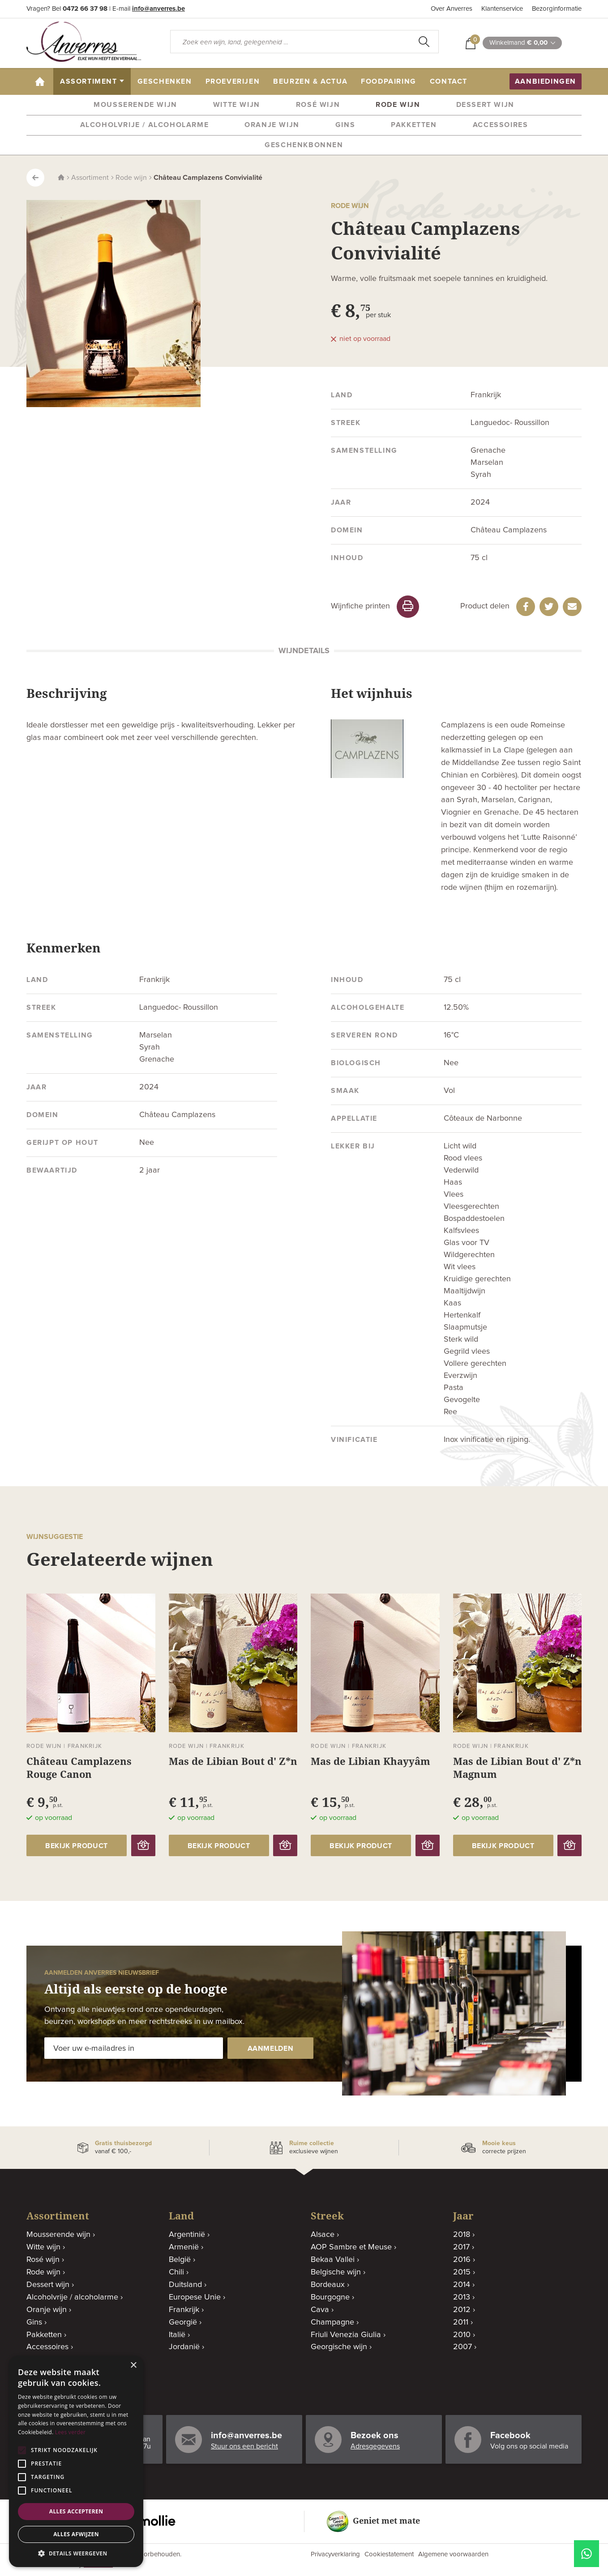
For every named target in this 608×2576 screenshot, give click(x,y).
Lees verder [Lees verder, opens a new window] (70, 2432)
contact (448, 81)
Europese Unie (195, 2297)
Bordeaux (328, 2285)
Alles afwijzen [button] (76, 2534)
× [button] (133, 2365)
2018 (461, 2235)
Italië (177, 2335)
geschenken (164, 81)
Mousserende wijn (135, 104)
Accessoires (500, 124)
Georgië (183, 2322)
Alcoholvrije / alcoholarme (144, 124)
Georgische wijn (339, 2347)
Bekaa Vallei (333, 2260)
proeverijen (233, 81)
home (43, 81)
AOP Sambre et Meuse (351, 2247)
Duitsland (185, 2285)
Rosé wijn (318, 104)
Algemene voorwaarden (453, 2554)
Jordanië (184, 2347)
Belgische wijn (336, 2272)
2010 (462, 2335)
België (180, 2260)
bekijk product (76, 1845)
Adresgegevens (375, 2446)
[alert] (76, 2461)
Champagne (332, 2322)
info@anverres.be (158, 8)
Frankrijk (184, 2310)
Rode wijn (398, 104)
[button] (76, 2553)
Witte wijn (236, 104)
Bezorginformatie (557, 8)
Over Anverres (451, 8)
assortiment (88, 81)
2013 (461, 2297)
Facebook (510, 2435)
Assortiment (90, 177)
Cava (320, 2310)
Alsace (322, 2235)
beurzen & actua (310, 81)
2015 (462, 2272)
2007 (462, 2347)
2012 (462, 2310)
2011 (460, 2322)
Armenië (184, 2247)
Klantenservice (502, 8)
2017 (461, 2247)
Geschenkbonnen (304, 145)
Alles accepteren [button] (76, 2511)
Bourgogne (330, 2297)
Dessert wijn (485, 104)
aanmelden (268, 2049)
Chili (176, 2272)
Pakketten (414, 124)
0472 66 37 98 (85, 8)
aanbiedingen (545, 81)
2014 (461, 2285)
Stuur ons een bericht (244, 2446)
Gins (345, 124)
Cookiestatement (389, 2554)
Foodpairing (388, 81)
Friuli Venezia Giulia (346, 2335)
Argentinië (187, 2235)
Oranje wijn (272, 124)
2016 (462, 2260)
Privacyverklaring (335, 2554)
